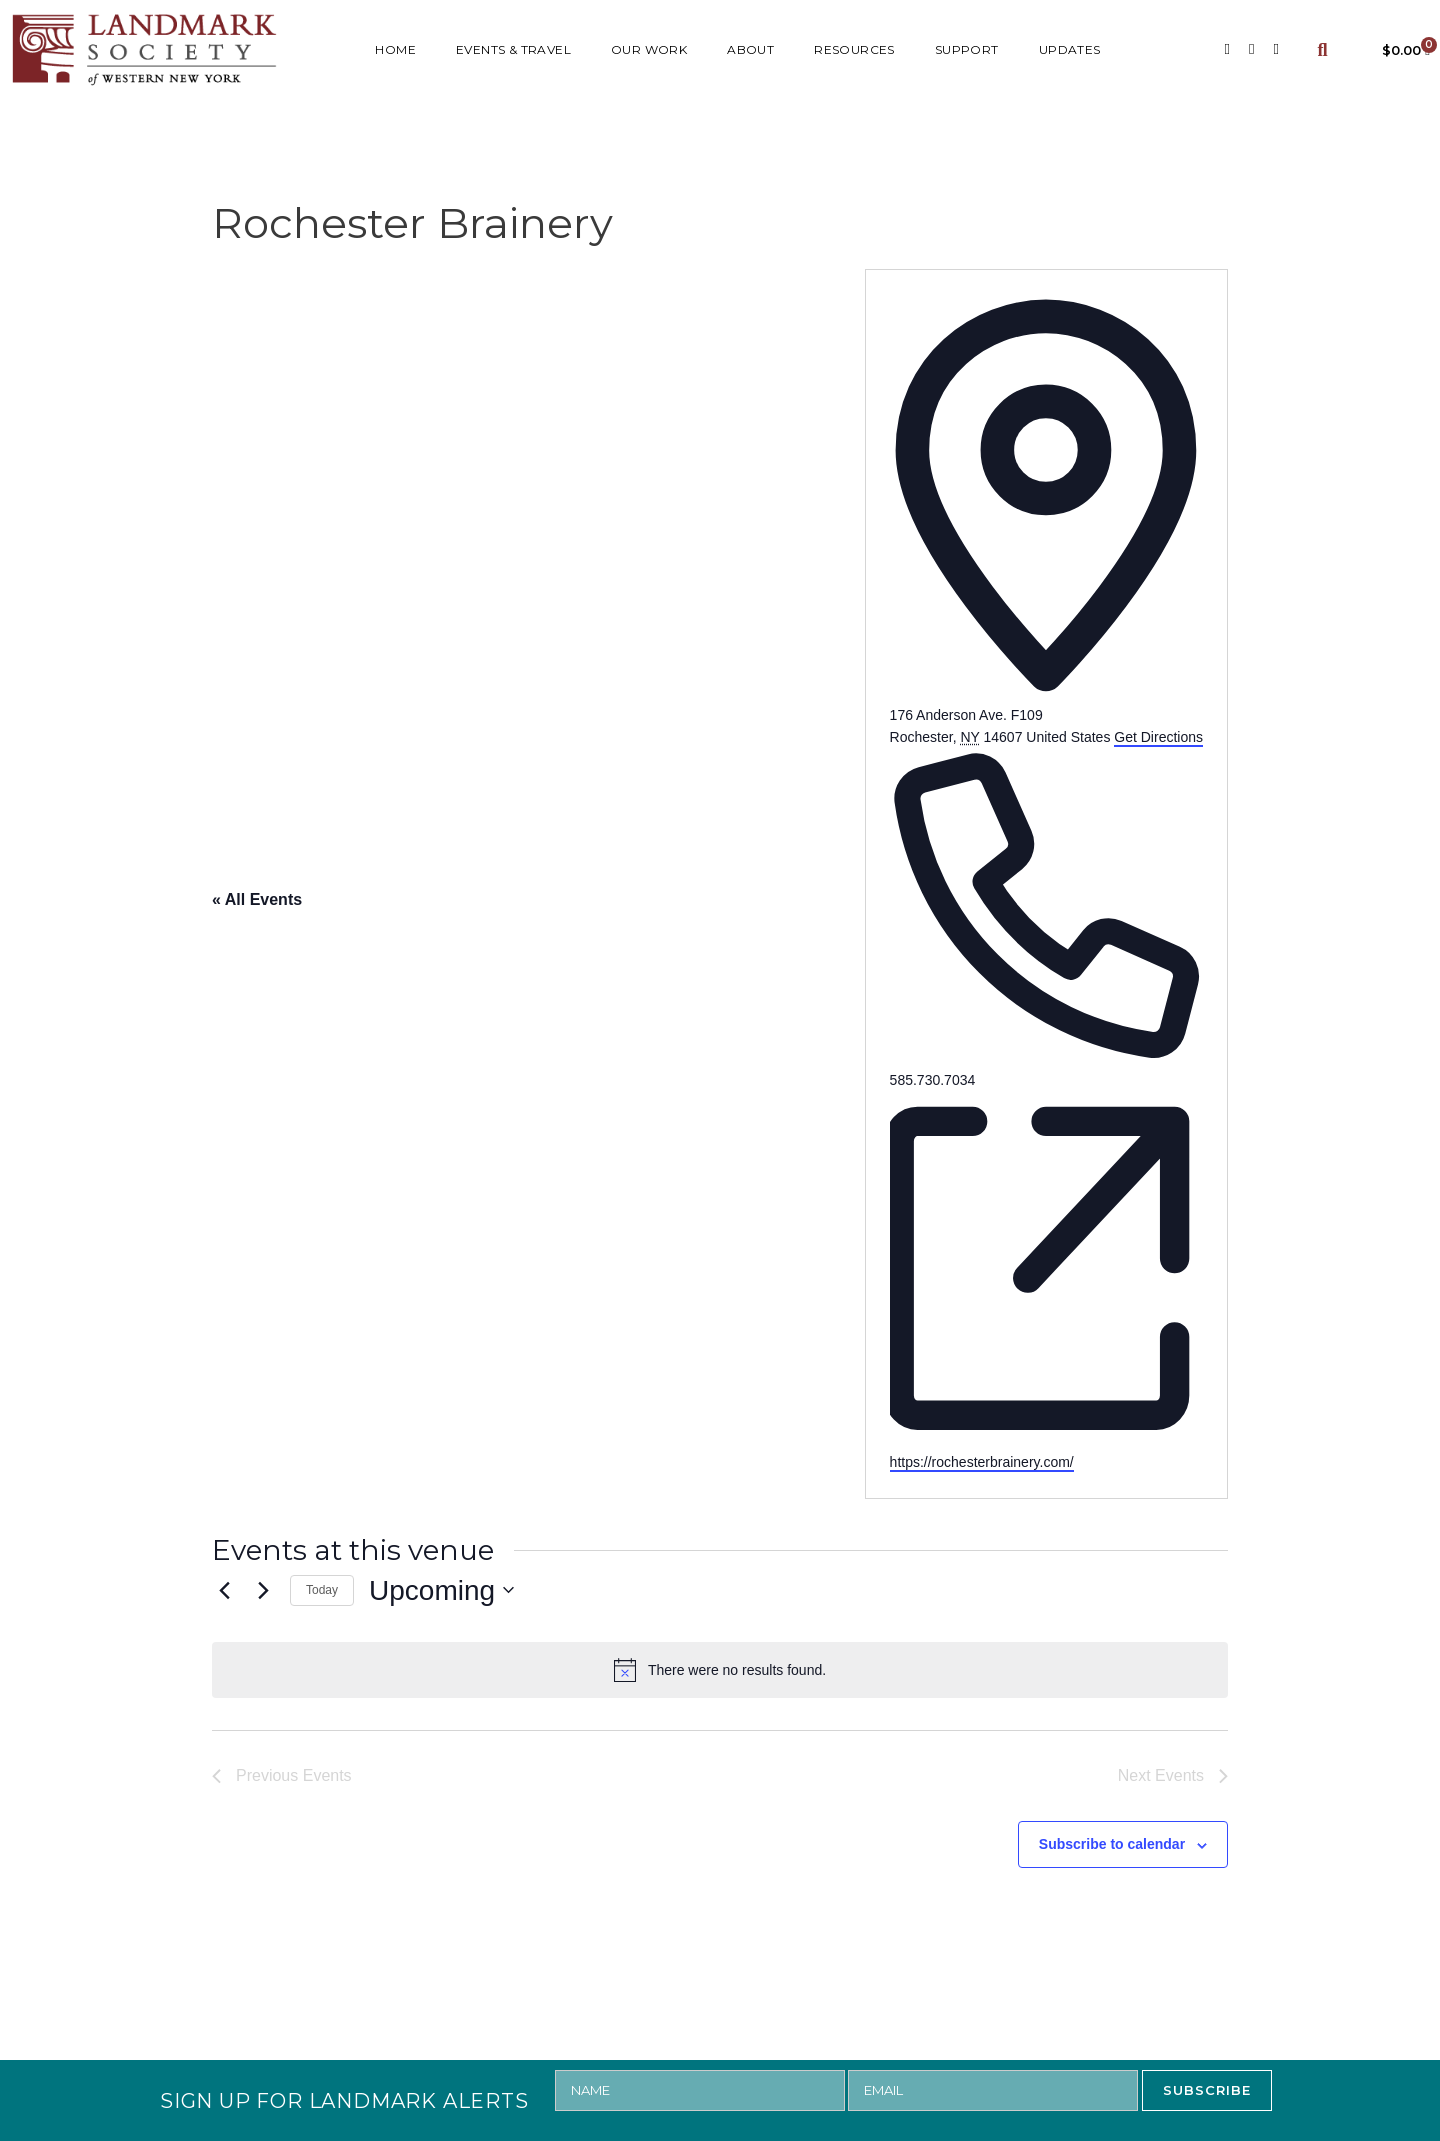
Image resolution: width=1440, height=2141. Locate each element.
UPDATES (1070, 49)
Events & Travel (513, 49)
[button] (1322, 49)
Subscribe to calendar (1112, 1844)
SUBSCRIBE (1207, 2090)
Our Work (649, 49)
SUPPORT (967, 49)
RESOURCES (854, 49)
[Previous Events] (224, 1590)
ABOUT (750, 49)
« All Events (257, 899)
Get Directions (1158, 737)
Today (322, 1590)
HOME (395, 49)
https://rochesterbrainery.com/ (982, 1462)
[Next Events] (263, 1590)
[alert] (720, 1670)
